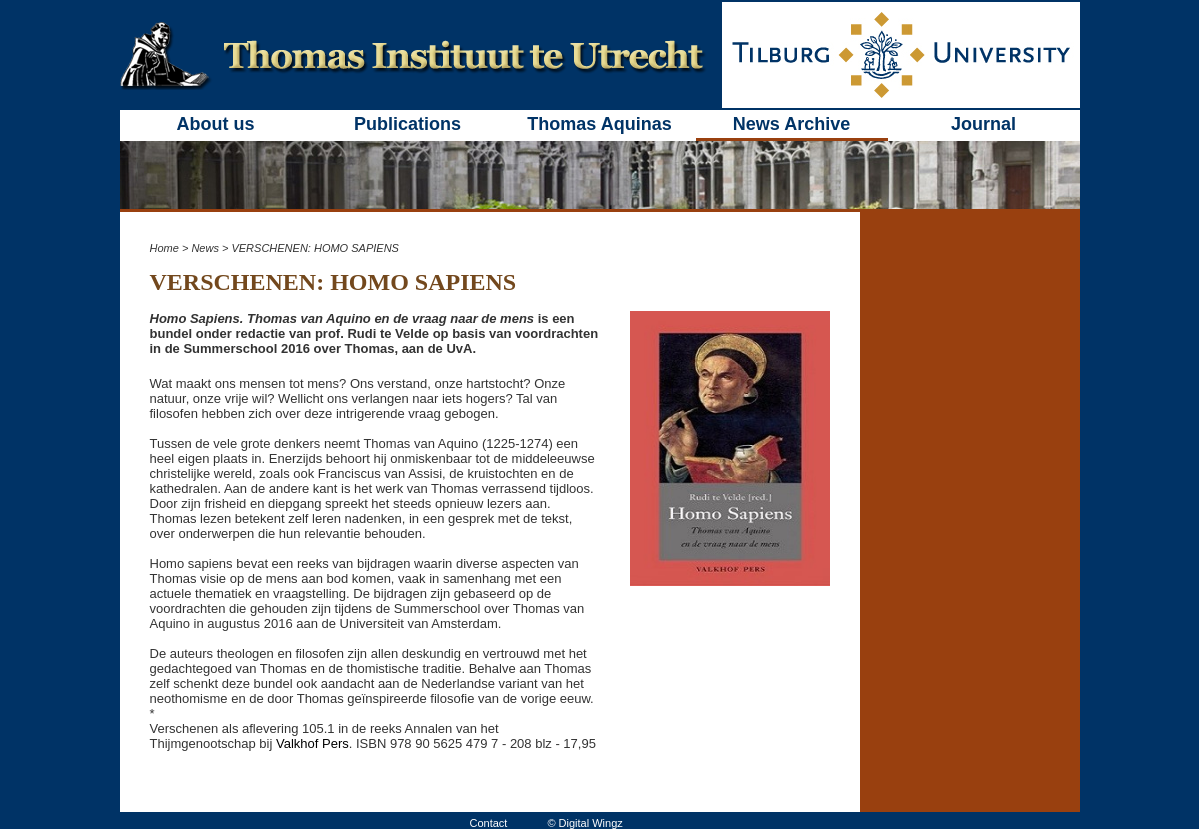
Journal (983, 124)
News (205, 248)
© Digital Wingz (584, 823)
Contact (489, 823)
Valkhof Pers (312, 743)
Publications (407, 124)
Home (164, 248)
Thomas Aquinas (599, 124)
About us (216, 124)
